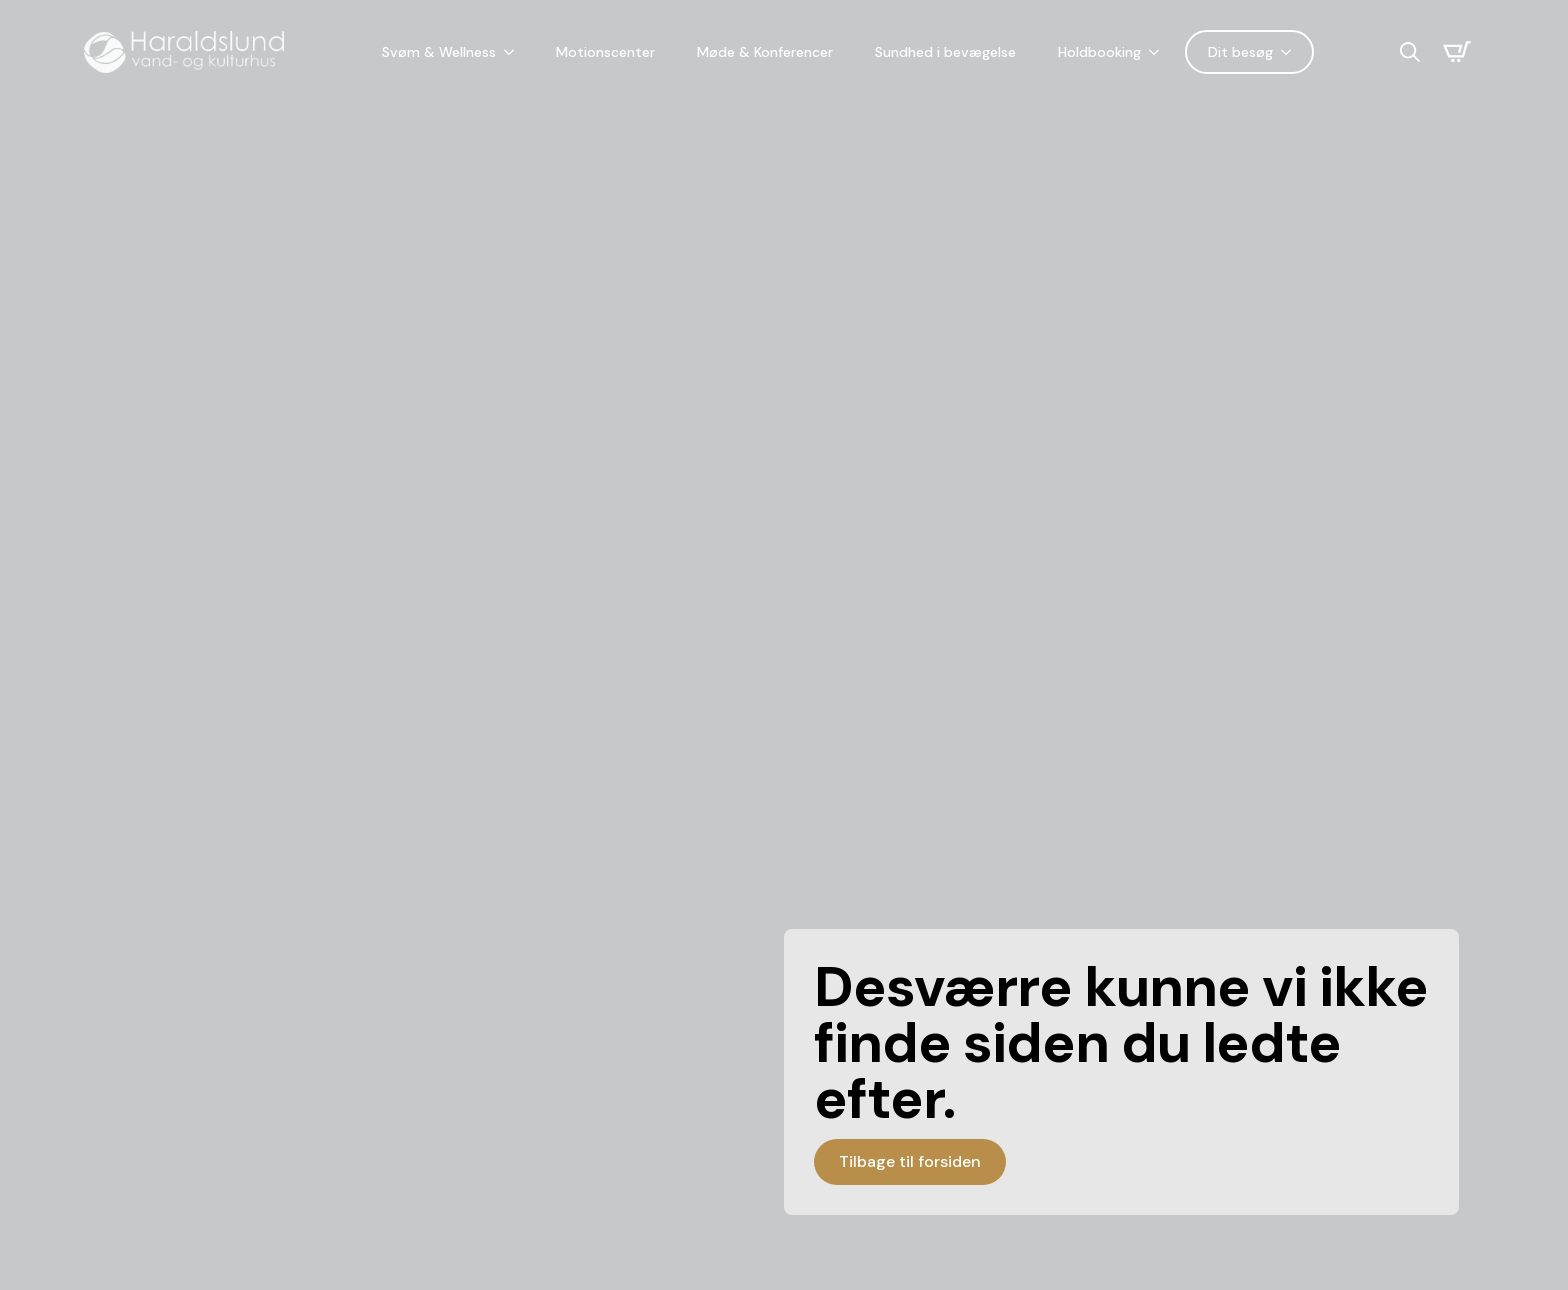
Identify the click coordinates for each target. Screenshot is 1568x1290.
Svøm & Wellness (439, 52)
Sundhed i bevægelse (945, 52)
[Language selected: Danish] (1357, 52)
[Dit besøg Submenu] (1290, 52)
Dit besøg (1240, 52)
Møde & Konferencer (765, 52)
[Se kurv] (1457, 52)
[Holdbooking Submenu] (1158, 52)
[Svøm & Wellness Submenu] (513, 52)
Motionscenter (605, 52)
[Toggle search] (1410, 52)
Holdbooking (1099, 52)
